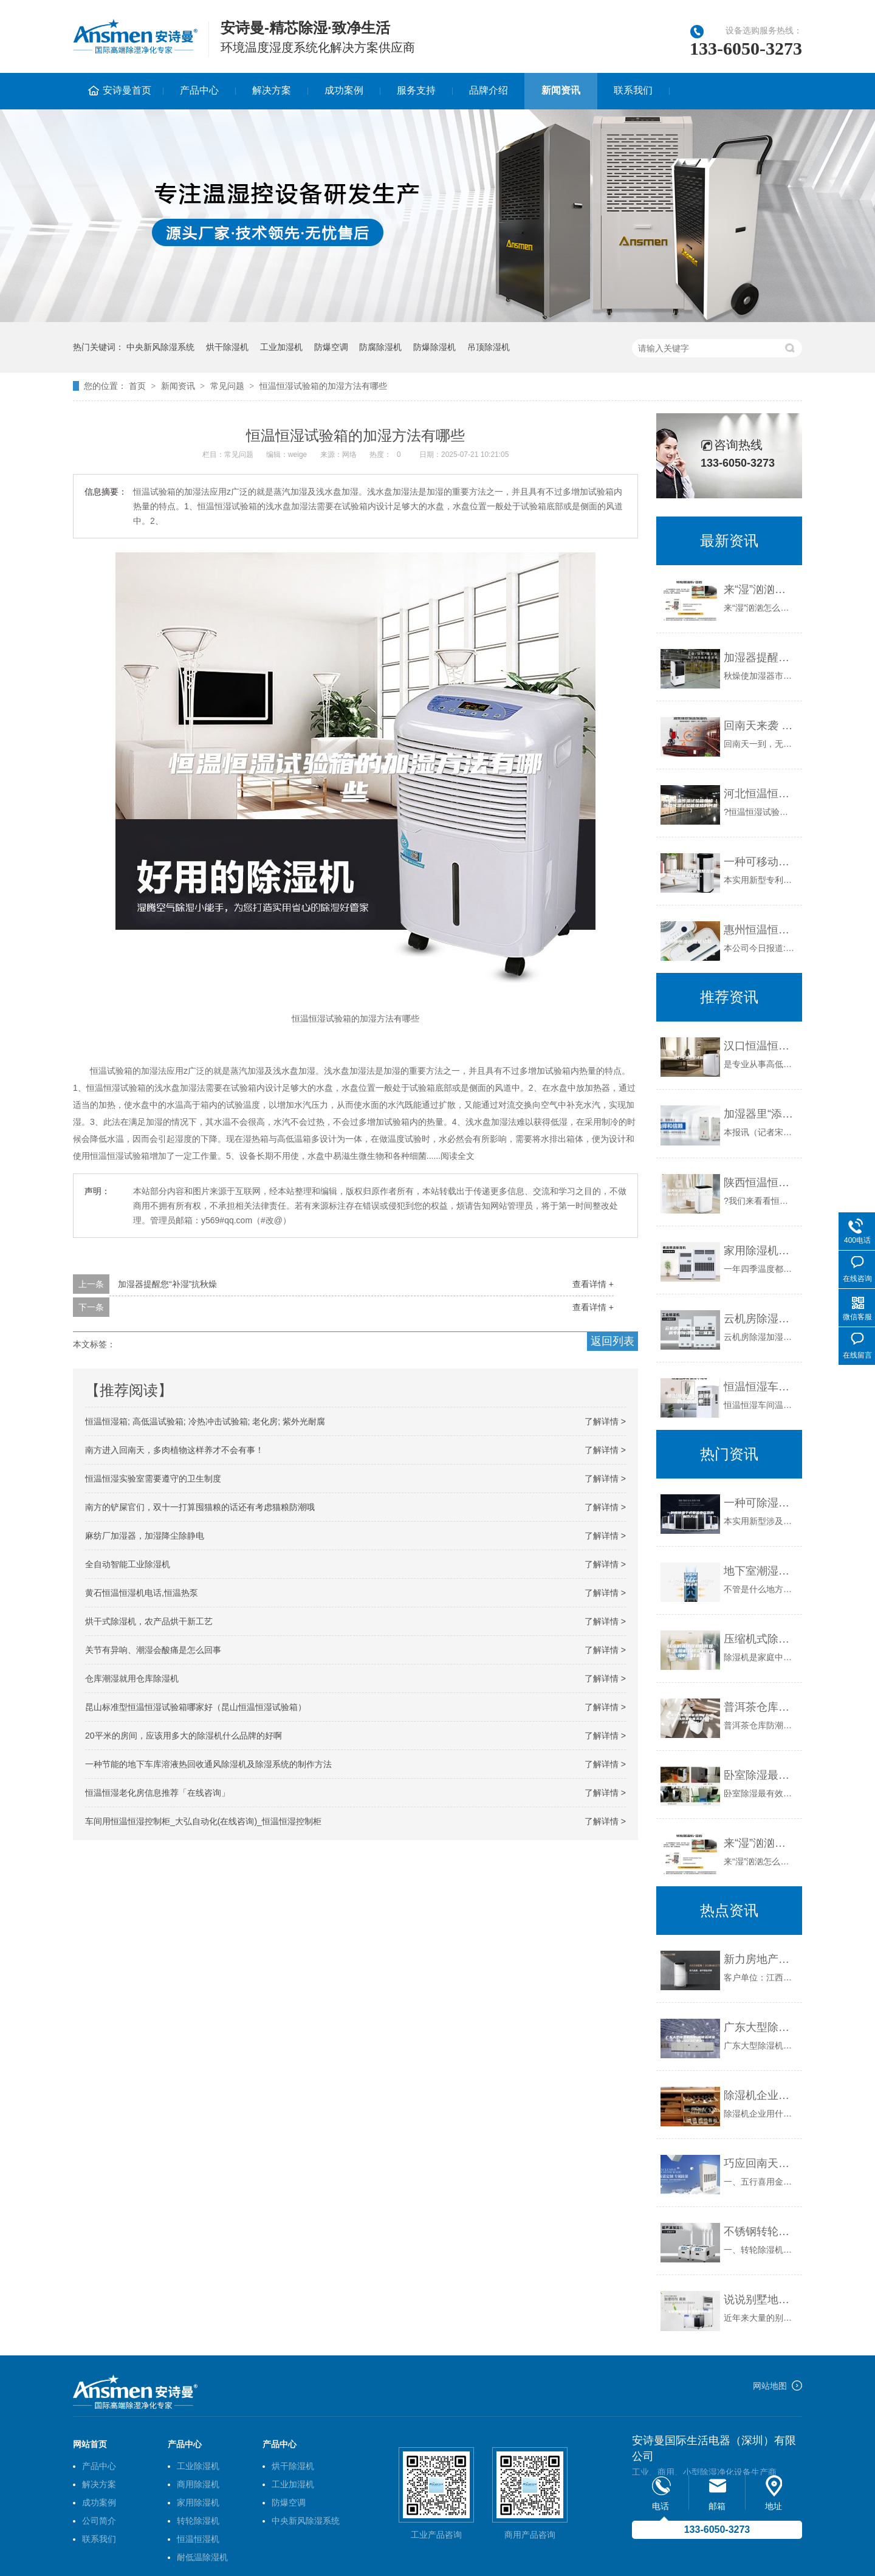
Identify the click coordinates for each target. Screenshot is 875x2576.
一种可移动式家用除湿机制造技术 (760, 862)
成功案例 (343, 90)
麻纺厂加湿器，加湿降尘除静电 (144, 1535)
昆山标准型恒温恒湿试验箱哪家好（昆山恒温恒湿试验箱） (195, 1707)
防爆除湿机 (434, 347)
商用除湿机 (198, 2484)
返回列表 (612, 1341)
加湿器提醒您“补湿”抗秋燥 (167, 1284)
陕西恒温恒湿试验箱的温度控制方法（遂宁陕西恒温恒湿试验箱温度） (760, 1182)
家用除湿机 (198, 2502)
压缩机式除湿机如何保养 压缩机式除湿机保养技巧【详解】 (760, 1639)
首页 (137, 386)
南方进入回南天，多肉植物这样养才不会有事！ (174, 1450)
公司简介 (99, 2521)
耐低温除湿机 (202, 2557)
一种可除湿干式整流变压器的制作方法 (760, 1503)
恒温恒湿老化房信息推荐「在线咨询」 (157, 1793)
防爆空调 (331, 347)
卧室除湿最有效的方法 (760, 1775)
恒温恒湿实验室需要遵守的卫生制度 (153, 1478)
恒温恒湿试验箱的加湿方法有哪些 (323, 386)
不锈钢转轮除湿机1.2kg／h (760, 2231)
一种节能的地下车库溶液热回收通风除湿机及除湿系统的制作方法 (208, 1764)
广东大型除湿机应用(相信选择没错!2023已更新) (760, 2027)
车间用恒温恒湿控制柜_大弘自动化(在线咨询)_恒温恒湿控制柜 (203, 1821)
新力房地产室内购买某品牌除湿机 (760, 1959)
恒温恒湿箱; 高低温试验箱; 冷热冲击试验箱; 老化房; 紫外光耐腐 (205, 1421)
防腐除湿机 (380, 347)
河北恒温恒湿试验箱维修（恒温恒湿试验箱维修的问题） (760, 794)
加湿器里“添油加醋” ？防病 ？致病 (760, 1114)
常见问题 (227, 386)
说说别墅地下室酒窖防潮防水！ (760, 2299)
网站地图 (770, 2386)
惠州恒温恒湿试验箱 (760, 930)
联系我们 (633, 90)
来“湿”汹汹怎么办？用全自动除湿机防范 (760, 589)
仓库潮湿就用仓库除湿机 (132, 1678)
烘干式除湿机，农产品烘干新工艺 (149, 1621)
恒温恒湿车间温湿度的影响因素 (760, 1387)
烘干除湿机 (227, 347)
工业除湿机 (198, 2466)
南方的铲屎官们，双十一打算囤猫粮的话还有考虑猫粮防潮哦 (200, 1507)
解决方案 (271, 90)
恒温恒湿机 (198, 2539)
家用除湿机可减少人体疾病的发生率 (760, 1251)
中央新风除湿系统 (160, 347)
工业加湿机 (281, 347)
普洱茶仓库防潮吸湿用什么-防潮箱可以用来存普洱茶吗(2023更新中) (760, 1707)
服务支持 (416, 90)
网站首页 (90, 2444)
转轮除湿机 (198, 2521)
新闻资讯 (560, 90)
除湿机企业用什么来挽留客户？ (760, 2095)
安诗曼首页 (127, 90)
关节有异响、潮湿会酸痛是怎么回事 (153, 1650)
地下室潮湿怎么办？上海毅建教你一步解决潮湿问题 (760, 1571)
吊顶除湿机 (488, 347)
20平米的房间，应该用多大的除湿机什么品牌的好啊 (183, 1735)
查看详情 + (593, 1284)
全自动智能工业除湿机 (127, 1564)
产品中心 (199, 90)
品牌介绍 (488, 90)
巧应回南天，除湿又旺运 (760, 2163)
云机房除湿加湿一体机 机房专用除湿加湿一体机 (760, 1319)
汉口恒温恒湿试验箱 (760, 1046)
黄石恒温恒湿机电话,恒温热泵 (141, 1593)
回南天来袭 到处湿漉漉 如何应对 (760, 726)
